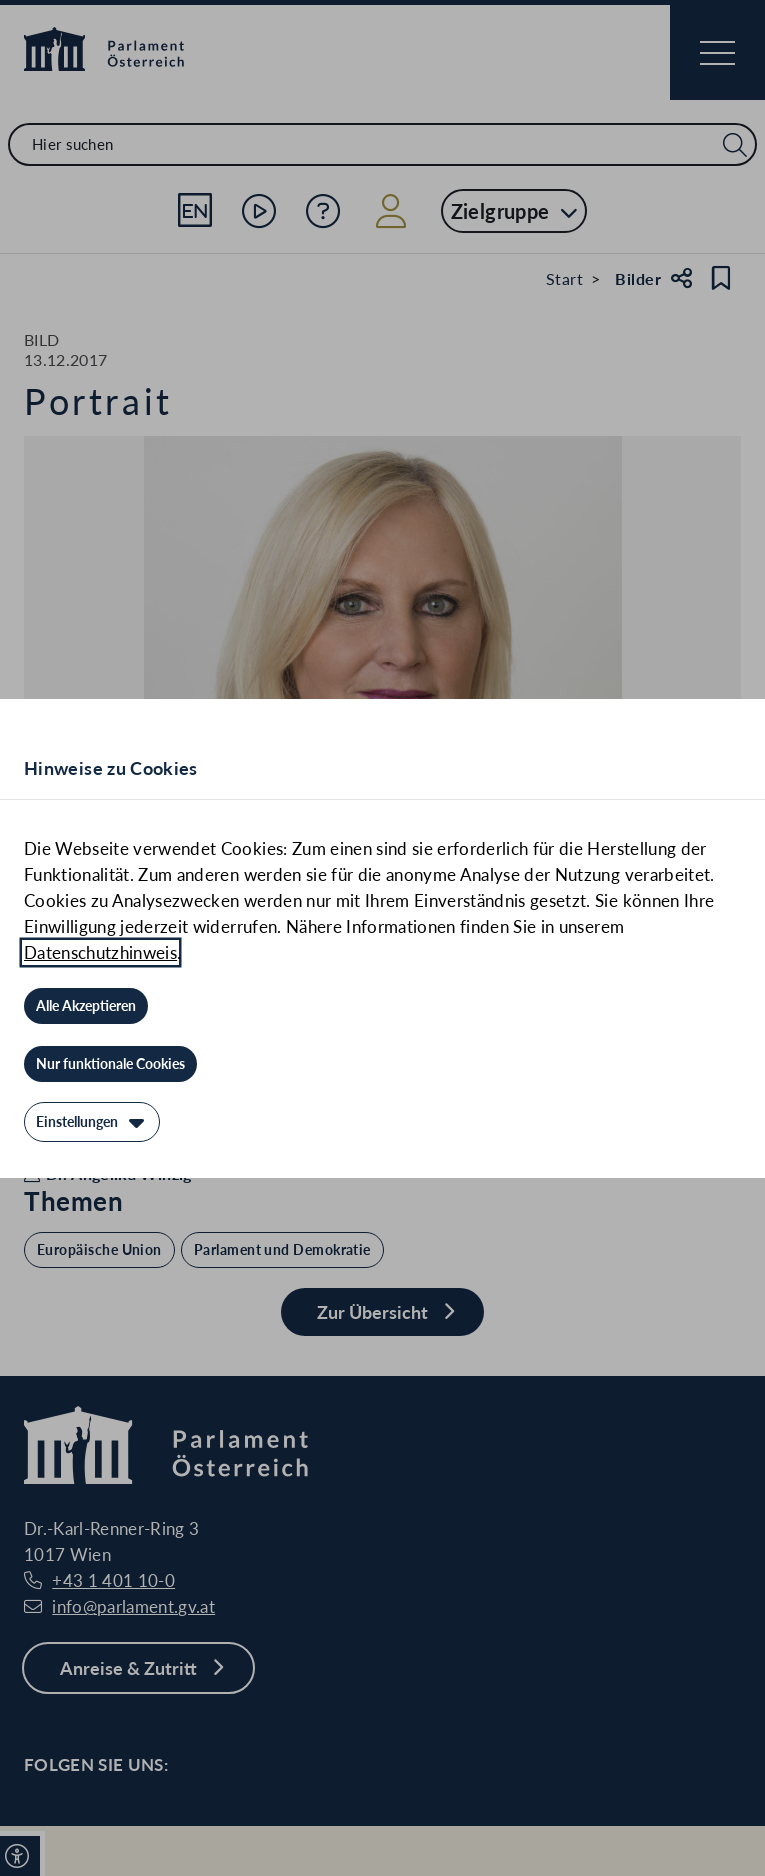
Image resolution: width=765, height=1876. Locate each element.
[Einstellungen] (92, 1122)
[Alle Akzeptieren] (86, 1006)
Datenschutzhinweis (100, 952)
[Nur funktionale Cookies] (110, 1064)
